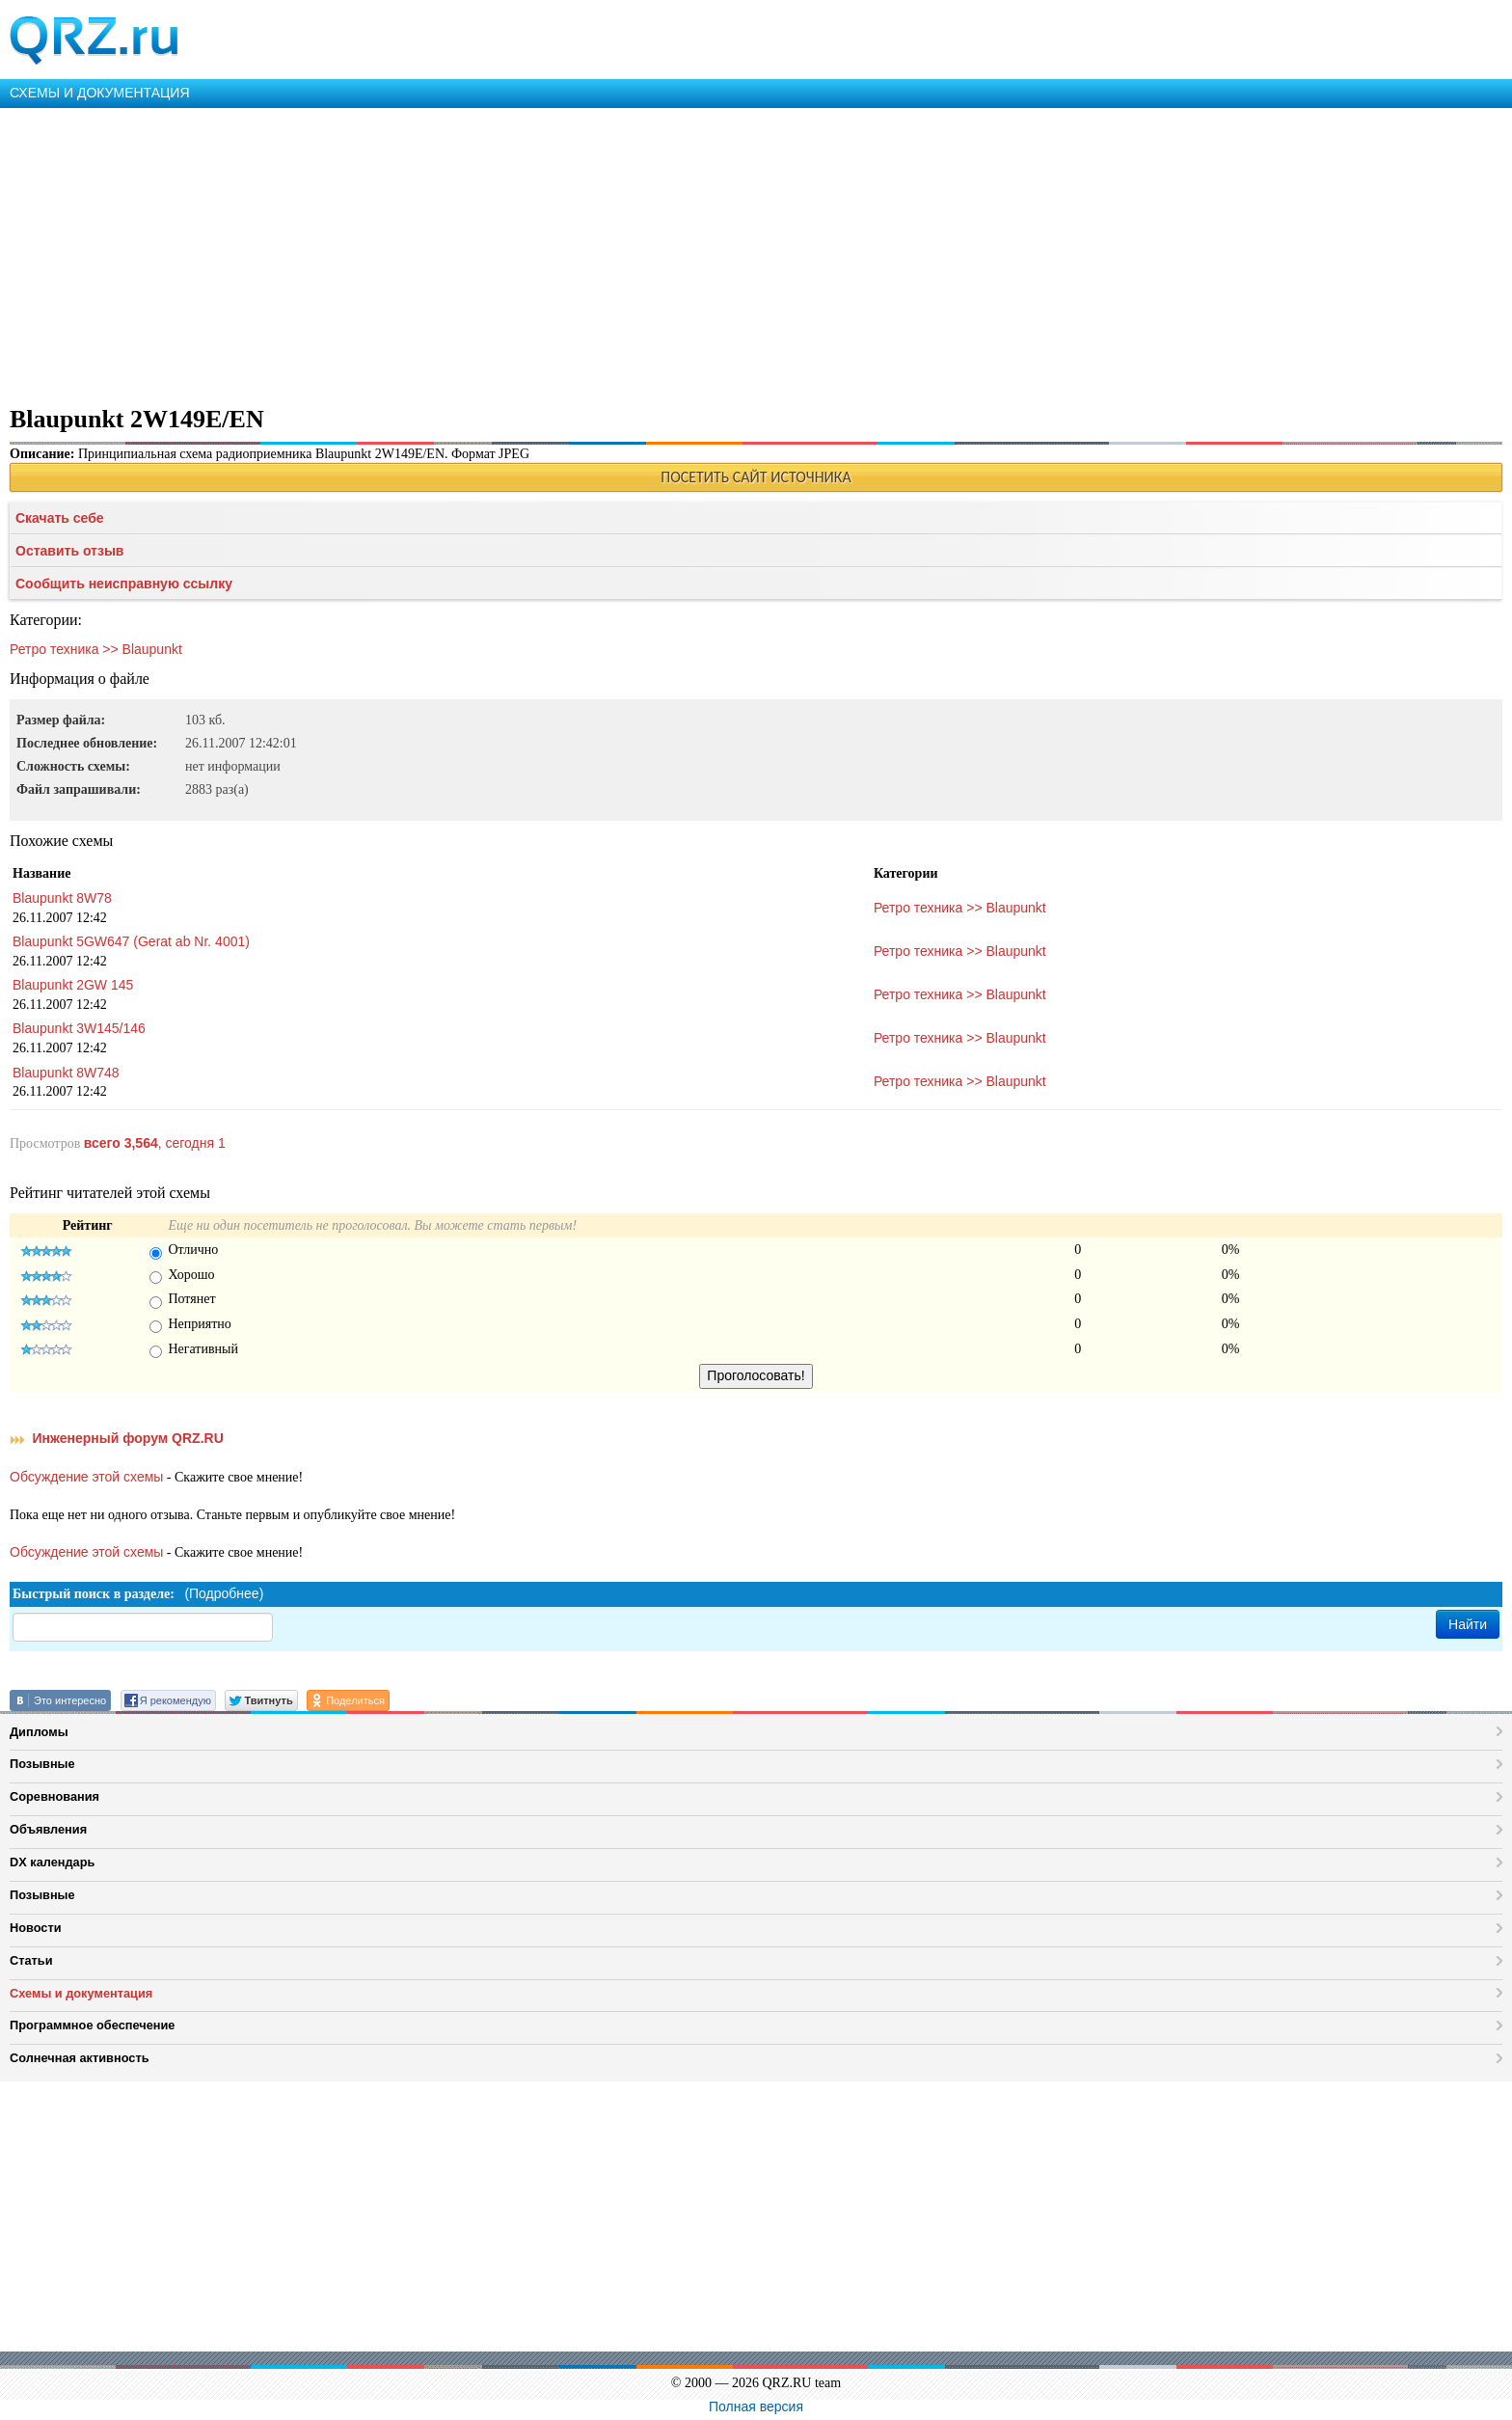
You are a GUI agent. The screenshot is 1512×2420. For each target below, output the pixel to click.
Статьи (31, 1960)
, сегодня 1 (155, 1143)
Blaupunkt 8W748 (66, 1072)
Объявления (48, 1829)
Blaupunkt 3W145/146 (79, 1028)
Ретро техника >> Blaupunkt (96, 649)
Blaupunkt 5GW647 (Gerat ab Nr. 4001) (131, 941)
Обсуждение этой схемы (86, 1476)
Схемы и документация (81, 1993)
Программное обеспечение (92, 2025)
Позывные (42, 1763)
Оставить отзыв (69, 550)
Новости (36, 1927)
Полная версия (756, 2406)
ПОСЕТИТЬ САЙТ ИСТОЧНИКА (755, 477)
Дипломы (39, 1732)
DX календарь (52, 1862)
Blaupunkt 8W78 (62, 898)
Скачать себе (59, 518)
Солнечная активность (79, 2058)
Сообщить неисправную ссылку (123, 583)
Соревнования (54, 1796)
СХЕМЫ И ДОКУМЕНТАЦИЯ (100, 92)
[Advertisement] (578, 253)
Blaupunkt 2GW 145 (73, 984)
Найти (1467, 1624)
